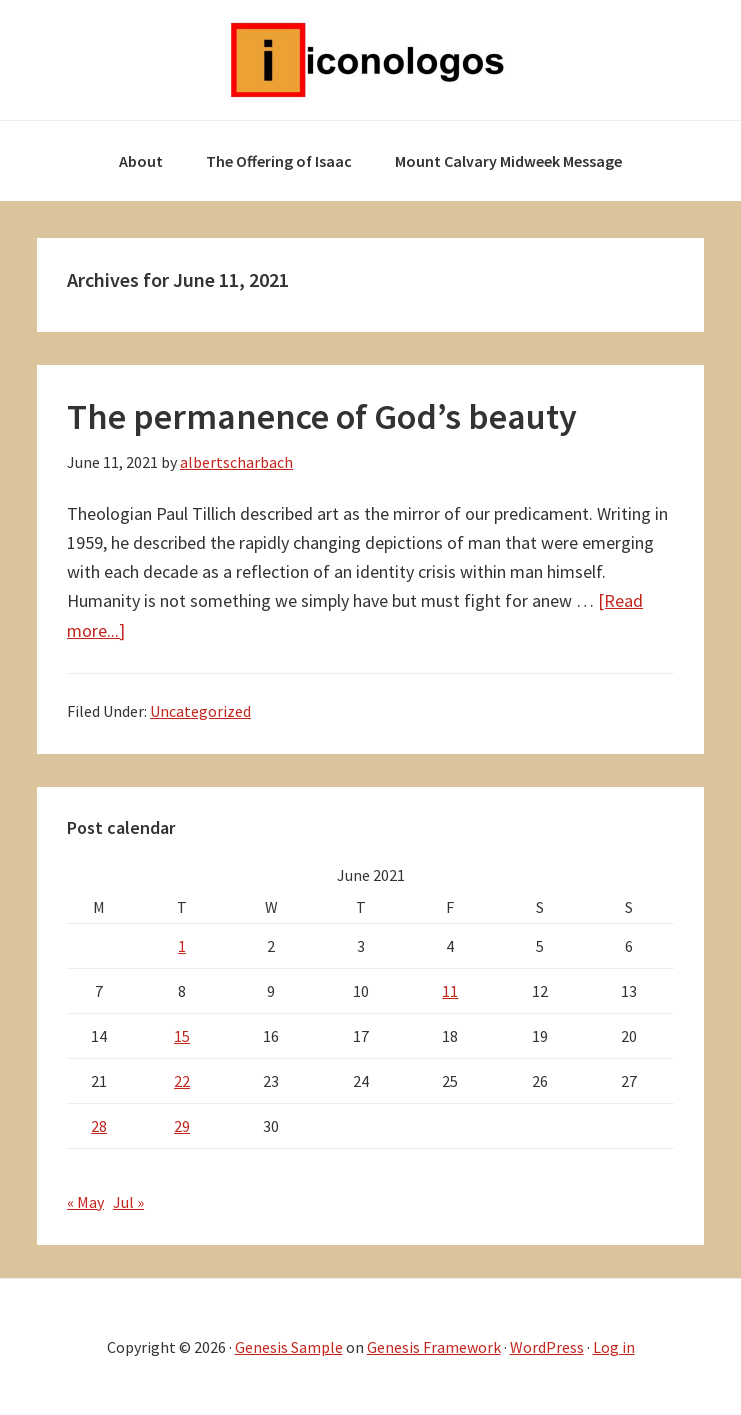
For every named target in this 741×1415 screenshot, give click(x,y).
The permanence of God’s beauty (322, 416)
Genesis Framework (434, 1347)
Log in (614, 1347)
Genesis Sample (289, 1347)
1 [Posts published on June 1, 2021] (182, 946)
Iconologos (371, 60)
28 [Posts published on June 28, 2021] (99, 1126)
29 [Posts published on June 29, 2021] (182, 1126)
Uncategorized (200, 711)
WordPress (547, 1347)
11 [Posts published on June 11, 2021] (450, 991)
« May (85, 1202)
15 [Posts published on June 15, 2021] (182, 1036)
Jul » (128, 1202)
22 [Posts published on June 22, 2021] (182, 1081)
